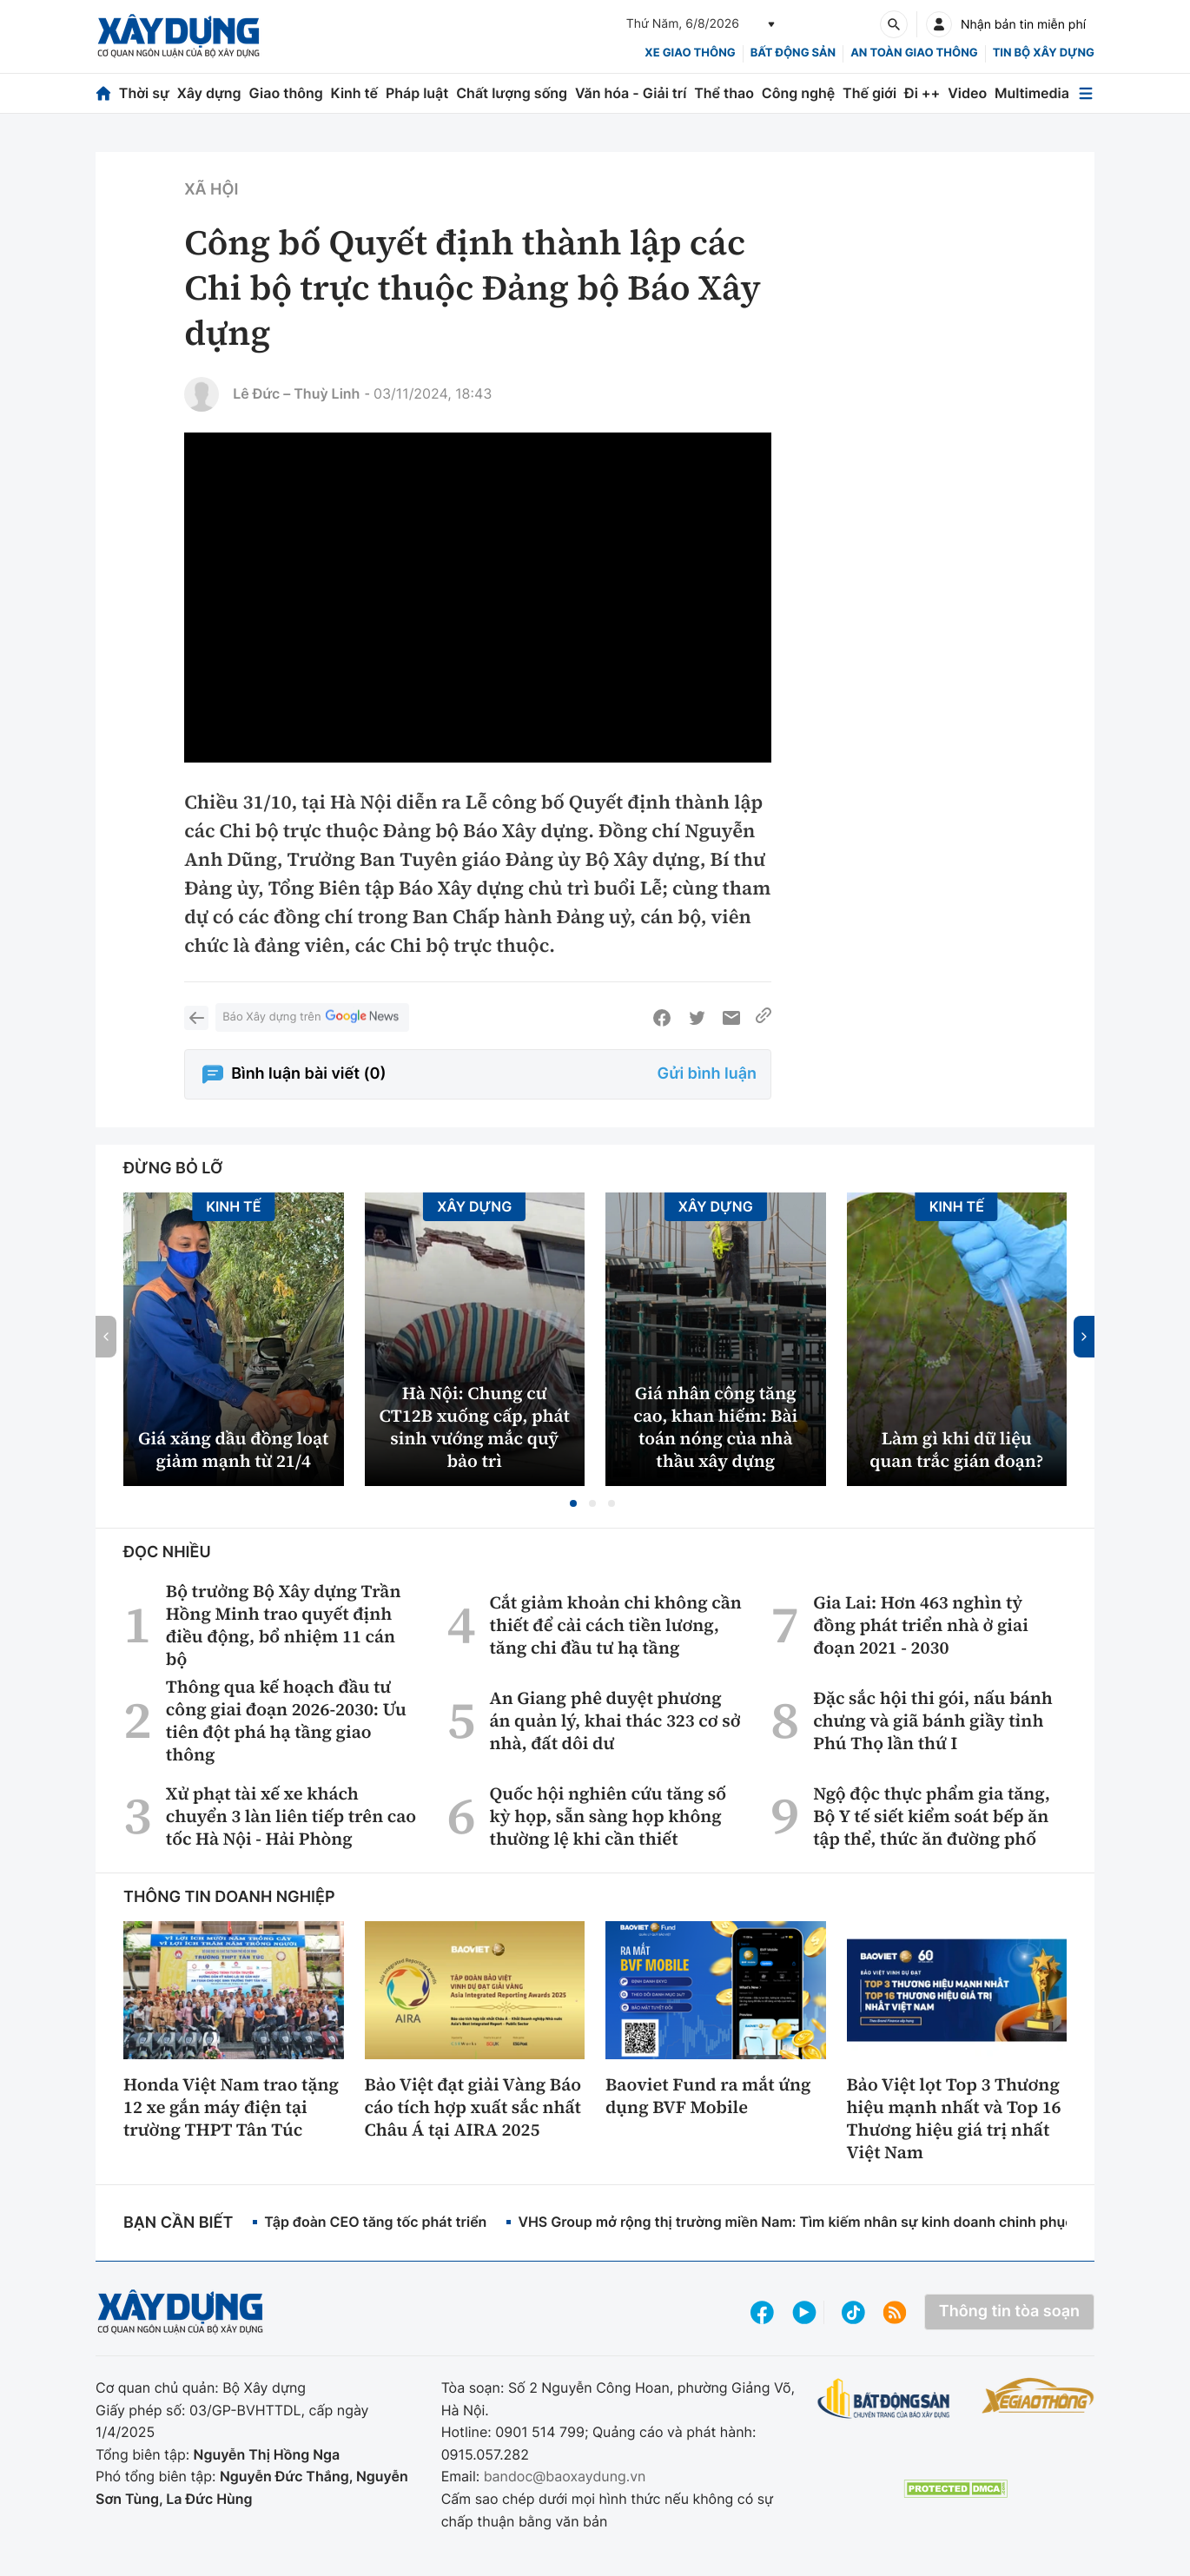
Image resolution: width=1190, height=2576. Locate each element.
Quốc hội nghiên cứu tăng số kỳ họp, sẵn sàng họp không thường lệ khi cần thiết (607, 1816)
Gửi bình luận (707, 1074)
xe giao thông (690, 53)
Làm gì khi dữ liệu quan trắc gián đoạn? (956, 1449)
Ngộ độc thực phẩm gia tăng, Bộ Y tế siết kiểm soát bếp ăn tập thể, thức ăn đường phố (931, 1816)
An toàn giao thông (913, 53)
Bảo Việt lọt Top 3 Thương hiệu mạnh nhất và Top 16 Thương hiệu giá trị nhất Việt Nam (954, 2118)
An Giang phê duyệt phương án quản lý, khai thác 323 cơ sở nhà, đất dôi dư (614, 1720)
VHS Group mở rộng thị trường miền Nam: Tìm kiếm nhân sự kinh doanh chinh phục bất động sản (841, 2221)
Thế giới (869, 93)
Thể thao (724, 93)
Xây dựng (209, 93)
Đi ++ (922, 93)
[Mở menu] (1085, 93)
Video (967, 93)
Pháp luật (417, 93)
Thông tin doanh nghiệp (229, 1897)
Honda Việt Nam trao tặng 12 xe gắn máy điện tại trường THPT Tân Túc (231, 2107)
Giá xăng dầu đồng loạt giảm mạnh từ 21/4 (233, 1449)
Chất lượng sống (511, 93)
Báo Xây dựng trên (311, 1017)
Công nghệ (798, 93)
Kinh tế (355, 93)
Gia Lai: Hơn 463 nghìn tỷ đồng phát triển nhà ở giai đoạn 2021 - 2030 (920, 1625)
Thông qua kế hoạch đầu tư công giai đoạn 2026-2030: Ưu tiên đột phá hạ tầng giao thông (286, 1720)
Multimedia (1032, 93)
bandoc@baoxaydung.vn (565, 2476)
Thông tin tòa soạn (1009, 2311)
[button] (573, 1503)
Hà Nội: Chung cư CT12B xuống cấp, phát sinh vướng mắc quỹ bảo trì (475, 1427)
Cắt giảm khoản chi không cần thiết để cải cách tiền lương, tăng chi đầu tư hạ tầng (615, 1625)
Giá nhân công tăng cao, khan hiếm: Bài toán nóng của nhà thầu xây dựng (715, 1427)
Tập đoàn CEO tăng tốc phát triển (375, 2221)
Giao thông (285, 93)
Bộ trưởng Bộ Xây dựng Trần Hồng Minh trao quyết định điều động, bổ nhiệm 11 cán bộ (283, 1625)
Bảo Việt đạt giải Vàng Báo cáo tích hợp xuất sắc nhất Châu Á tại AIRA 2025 (473, 2107)
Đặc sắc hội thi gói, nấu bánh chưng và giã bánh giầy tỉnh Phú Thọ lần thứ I (933, 1720)
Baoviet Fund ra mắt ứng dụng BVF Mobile (708, 2095)
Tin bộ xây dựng (1043, 53)
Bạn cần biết (178, 2223)
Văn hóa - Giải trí (630, 93)
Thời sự (144, 93)
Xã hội (211, 190)
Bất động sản (793, 53)
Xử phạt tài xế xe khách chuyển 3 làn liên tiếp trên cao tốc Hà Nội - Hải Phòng (291, 1816)
